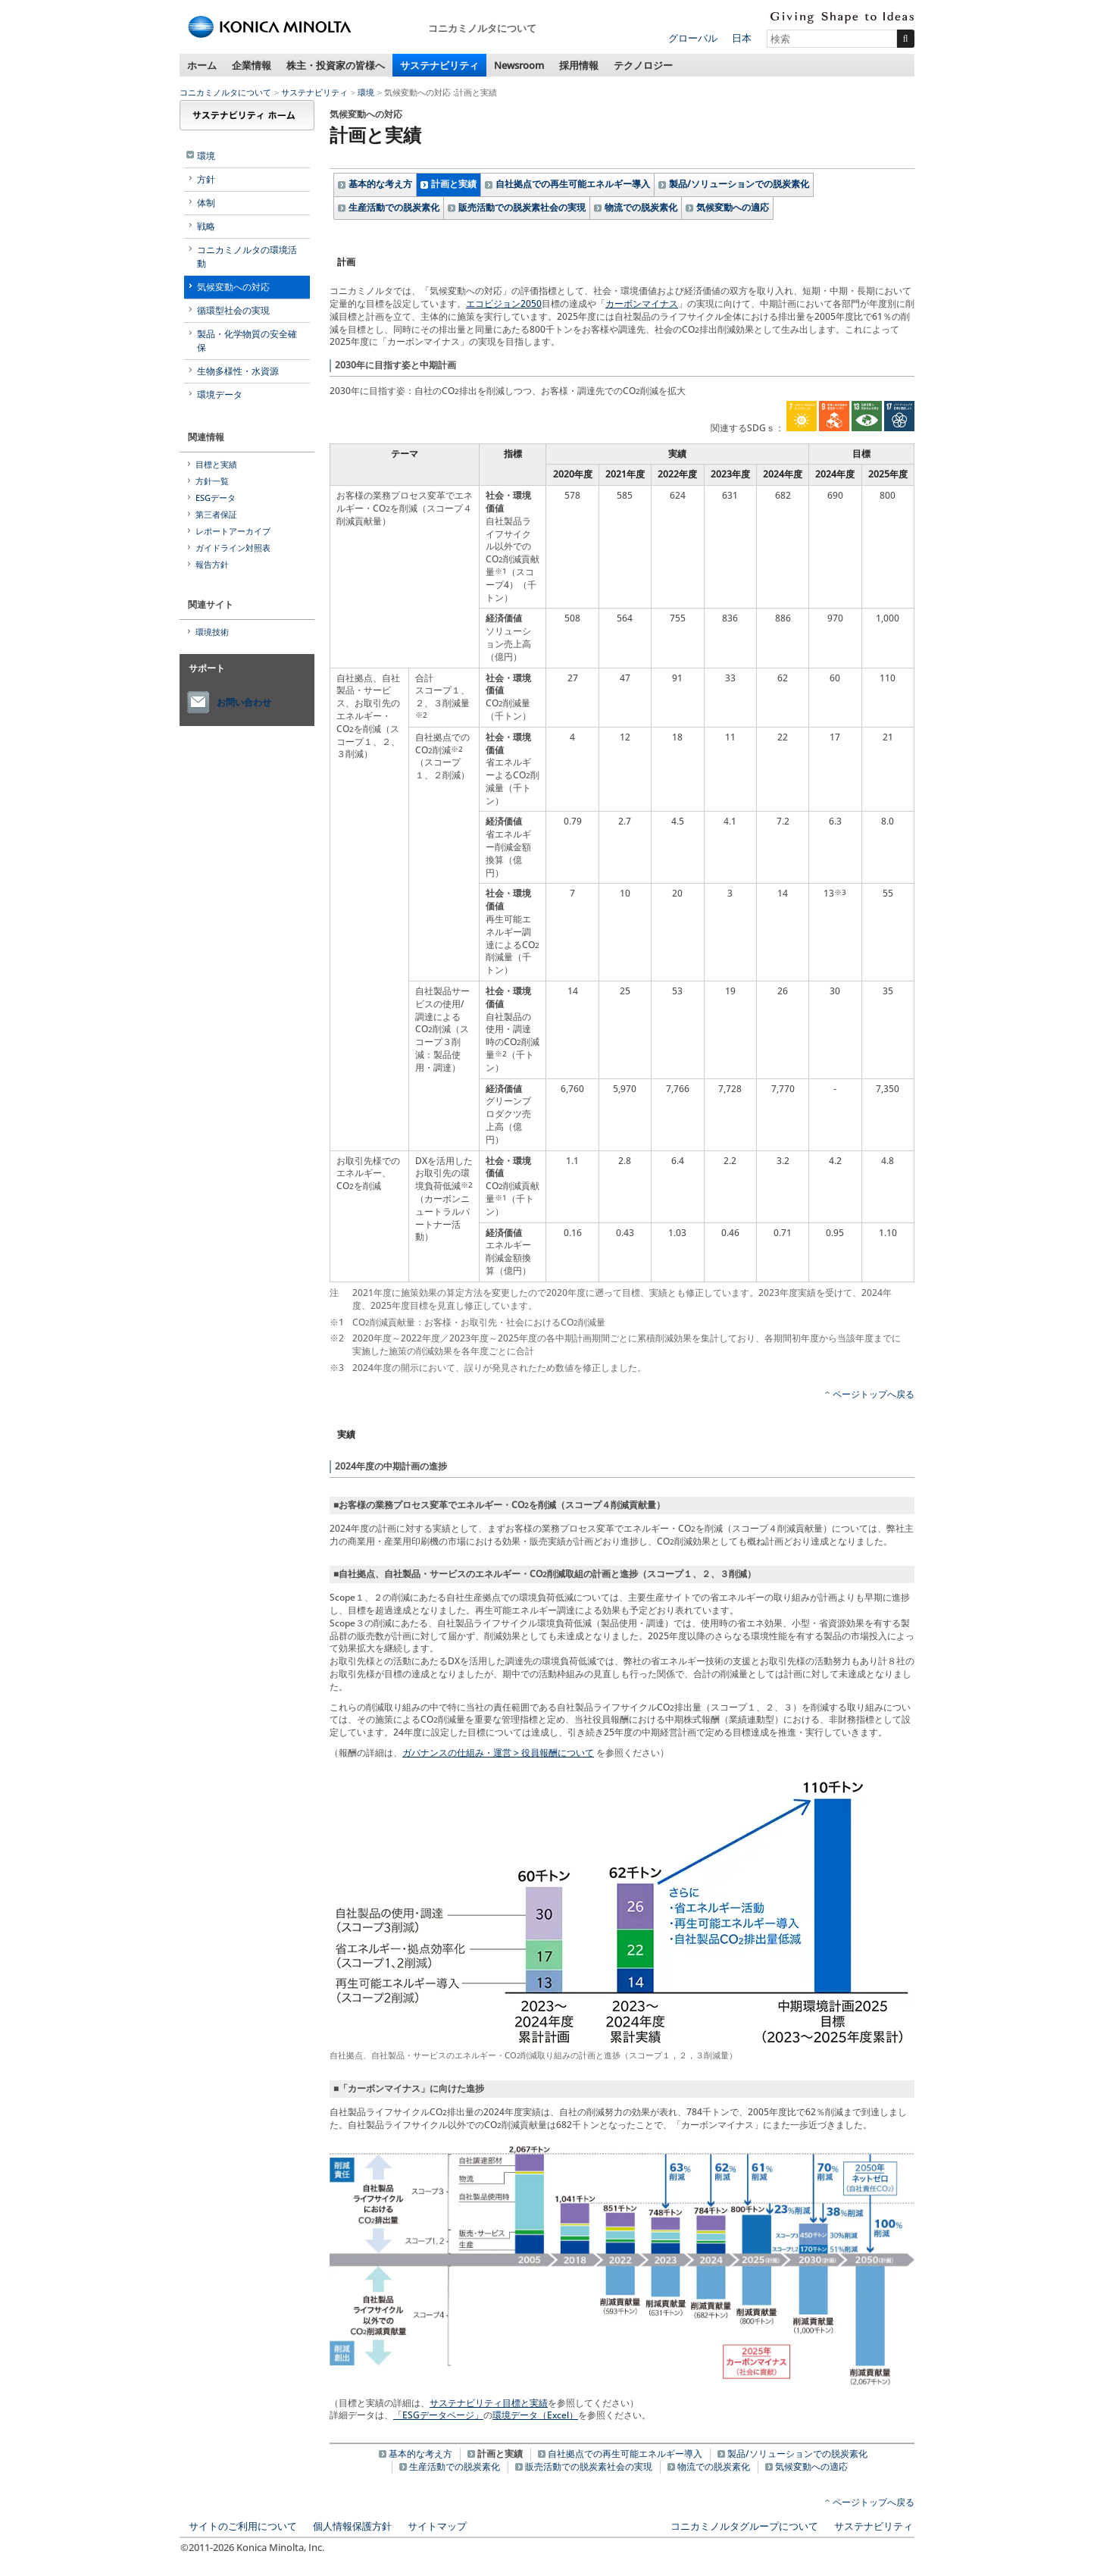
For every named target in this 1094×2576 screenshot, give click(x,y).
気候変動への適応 (732, 207)
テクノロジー (643, 65)
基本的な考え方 (380, 183)
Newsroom (519, 65)
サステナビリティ (439, 65)
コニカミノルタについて (225, 92)
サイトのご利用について (243, 2526)
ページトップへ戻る (873, 1394)
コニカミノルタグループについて (744, 2526)
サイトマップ (437, 2526)
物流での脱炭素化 (641, 207)
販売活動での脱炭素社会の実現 (522, 207)
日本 (742, 38)
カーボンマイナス (641, 303)
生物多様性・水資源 (238, 371)
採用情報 (579, 65)
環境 (366, 92)
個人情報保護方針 (352, 2526)
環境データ (219, 394)
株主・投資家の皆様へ (335, 65)
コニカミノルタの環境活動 (247, 256)
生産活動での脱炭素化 (394, 207)
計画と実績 (454, 183)
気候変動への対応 (233, 286)
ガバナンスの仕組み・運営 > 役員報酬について (498, 1752)
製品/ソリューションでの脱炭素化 (739, 183)
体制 (206, 202)
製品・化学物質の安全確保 (247, 340)
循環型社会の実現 (233, 310)
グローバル (692, 38)
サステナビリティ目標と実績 (489, 2402)
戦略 (206, 226)
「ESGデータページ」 (438, 2415)
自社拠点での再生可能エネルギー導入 (572, 183)
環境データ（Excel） (535, 2415)
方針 (206, 179)
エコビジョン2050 (504, 303)
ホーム (202, 65)
